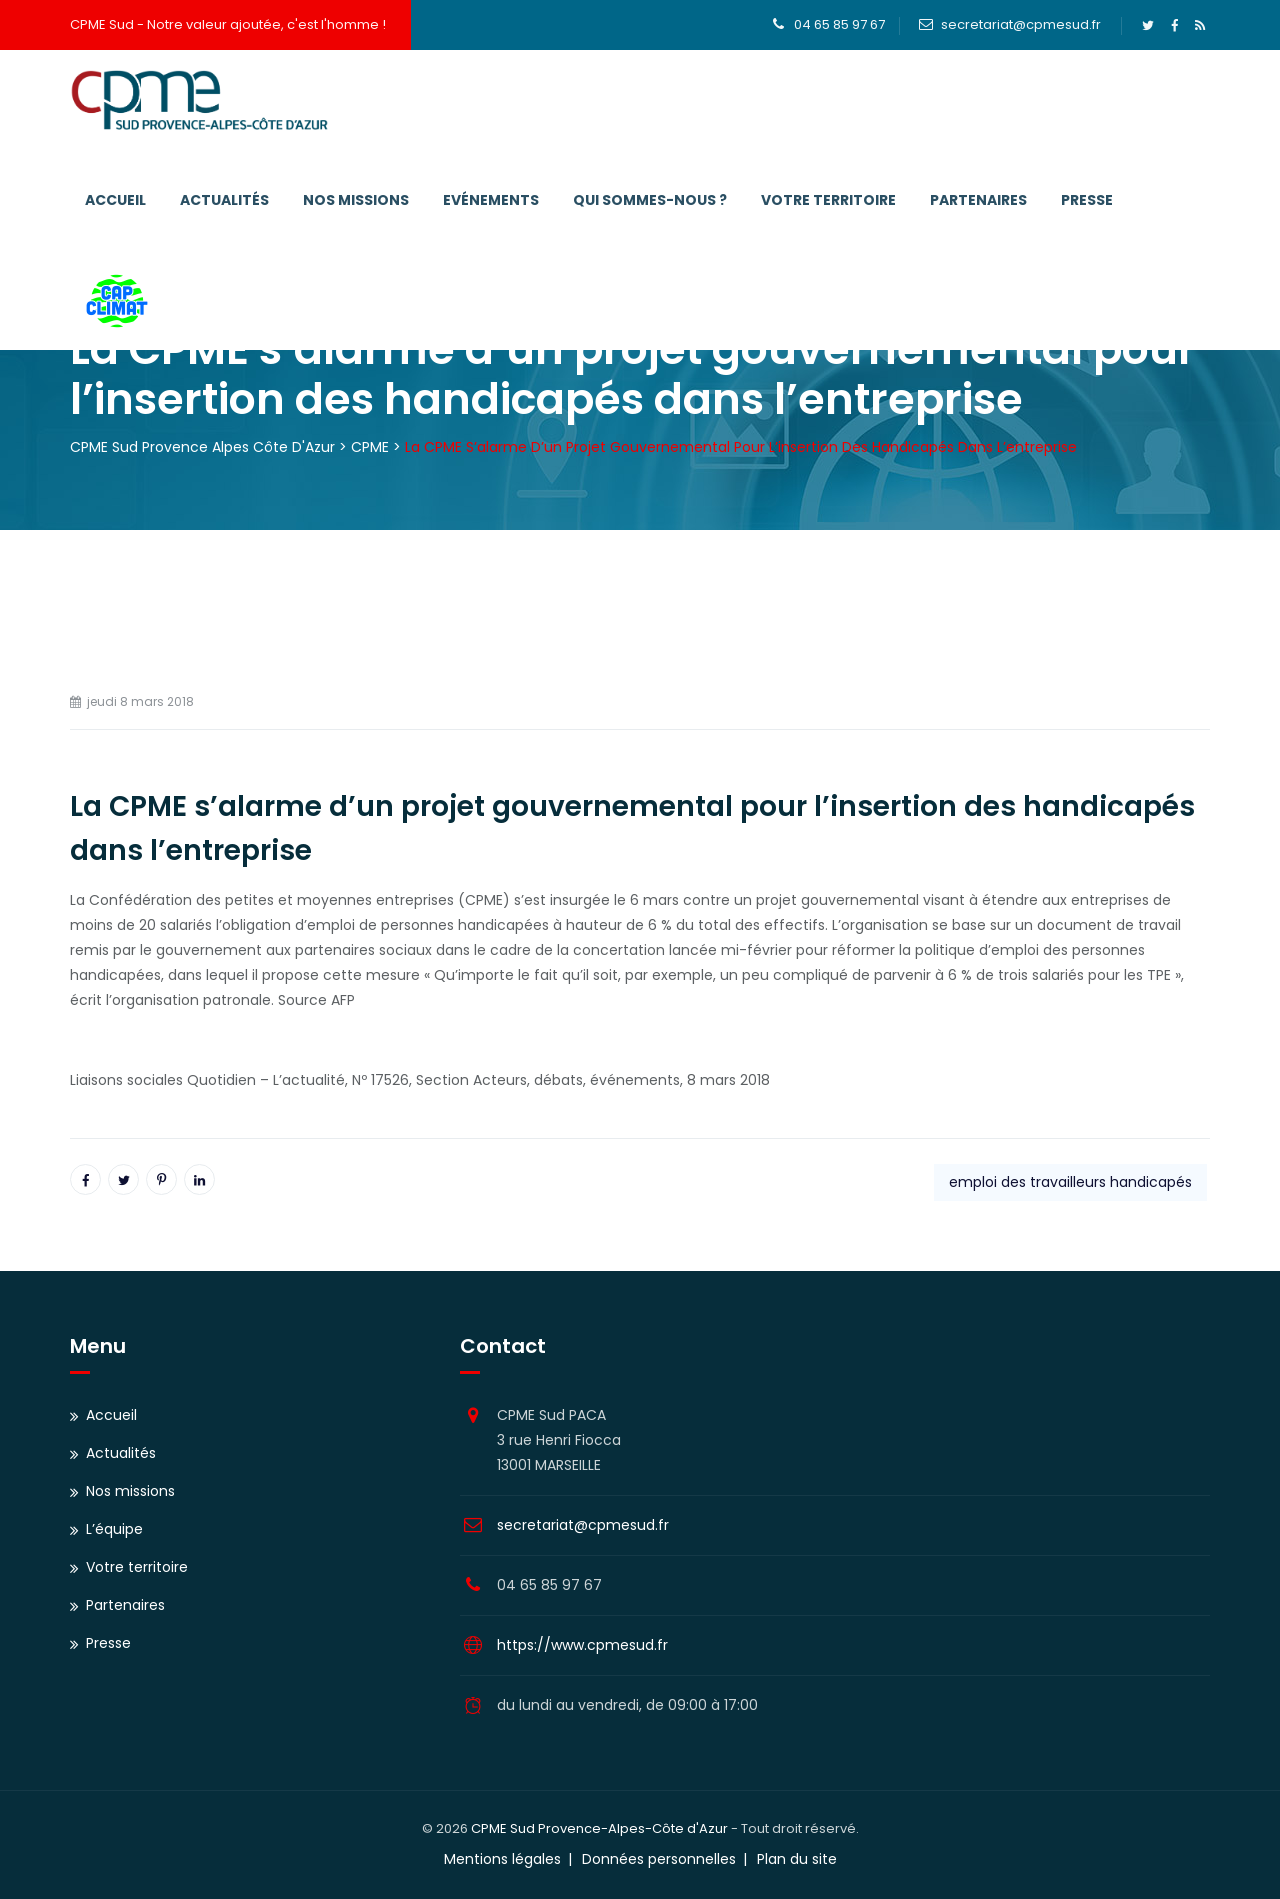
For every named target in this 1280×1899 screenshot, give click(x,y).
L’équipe (114, 1529)
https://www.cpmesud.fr (582, 1645)
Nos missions (356, 200)
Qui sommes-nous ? (650, 200)
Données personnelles (659, 1859)
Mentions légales (502, 1859)
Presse (1087, 200)
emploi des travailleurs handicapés (1070, 1182)
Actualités (224, 200)
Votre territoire (828, 200)
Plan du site (797, 1859)
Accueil (115, 200)
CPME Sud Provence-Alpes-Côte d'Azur (599, 1828)
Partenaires (978, 200)
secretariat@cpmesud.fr (1021, 24)
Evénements (491, 200)
